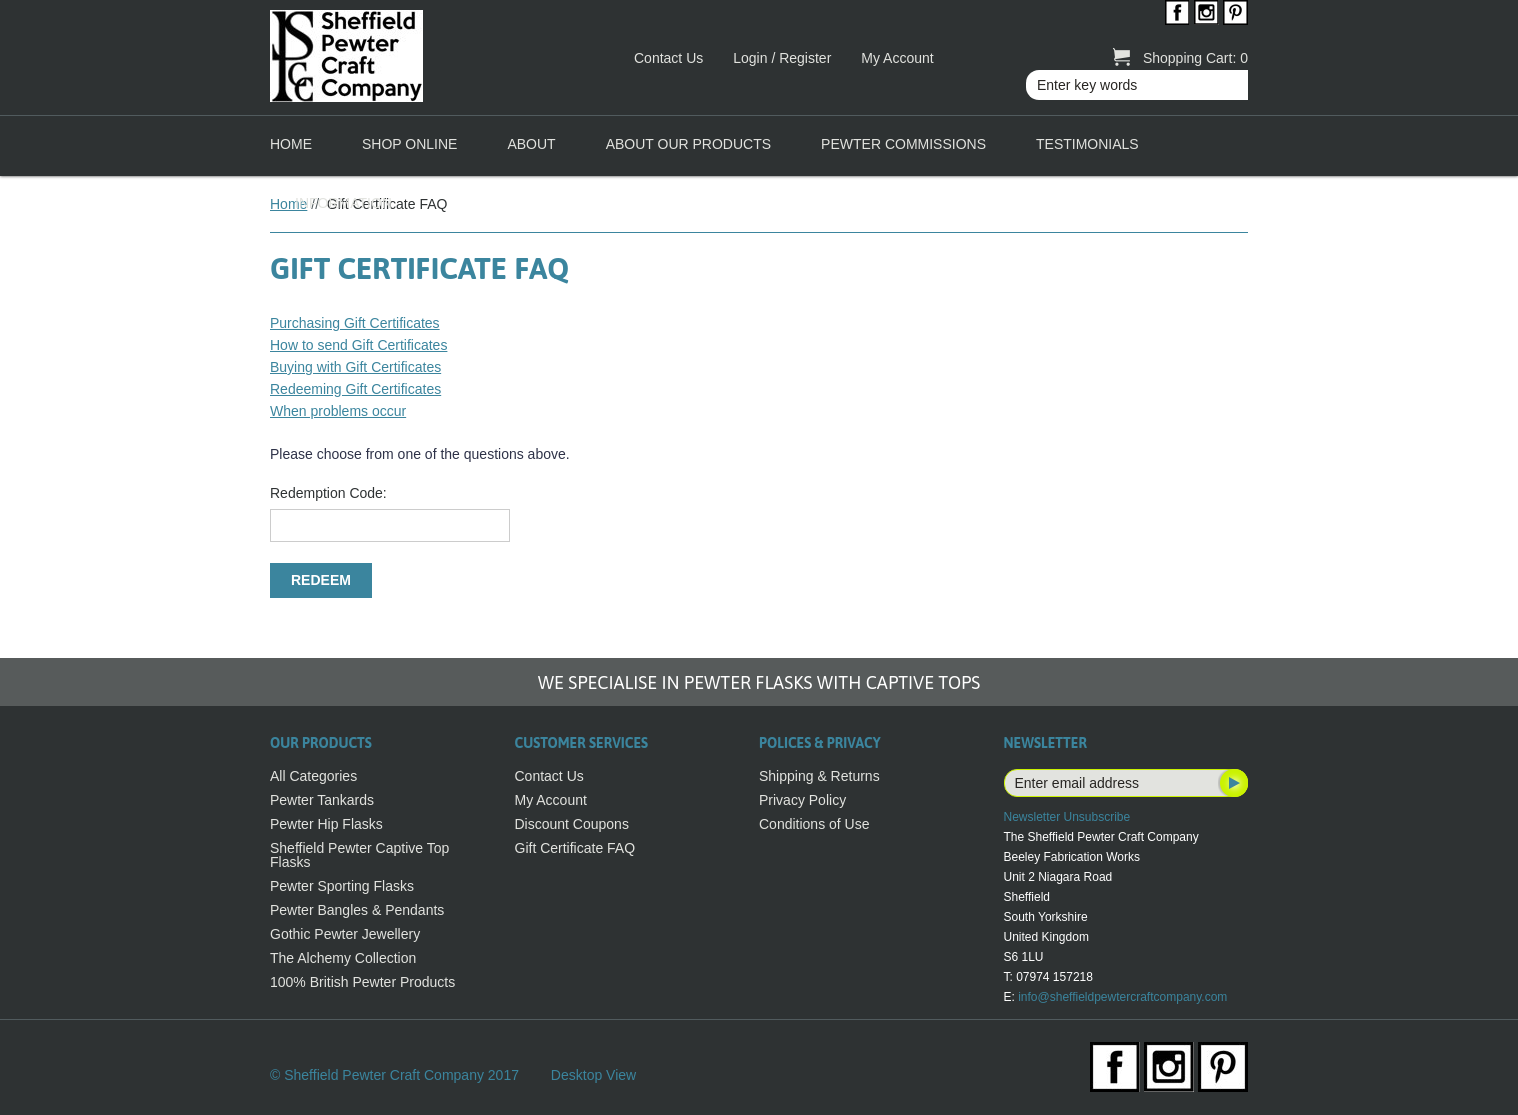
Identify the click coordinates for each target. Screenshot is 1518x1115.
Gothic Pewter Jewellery (345, 934)
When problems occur (338, 411)
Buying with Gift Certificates (355, 367)
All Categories (313, 776)
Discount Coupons (572, 824)
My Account (897, 58)
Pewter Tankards (322, 800)
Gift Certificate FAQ (575, 848)
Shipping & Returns (819, 776)
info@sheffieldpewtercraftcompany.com (1122, 997)
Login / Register (782, 58)
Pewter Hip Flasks (326, 824)
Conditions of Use (814, 824)
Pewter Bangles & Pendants (357, 910)
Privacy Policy (802, 800)
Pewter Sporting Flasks (342, 886)
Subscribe (1232, 783)
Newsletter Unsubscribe (1067, 817)
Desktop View (593, 1075)
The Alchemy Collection (343, 958)
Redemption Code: (328, 493)
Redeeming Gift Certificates (355, 389)
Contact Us (668, 58)
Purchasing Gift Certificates (355, 323)
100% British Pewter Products (362, 982)
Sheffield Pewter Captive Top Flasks (359, 855)
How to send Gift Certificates (358, 345)
